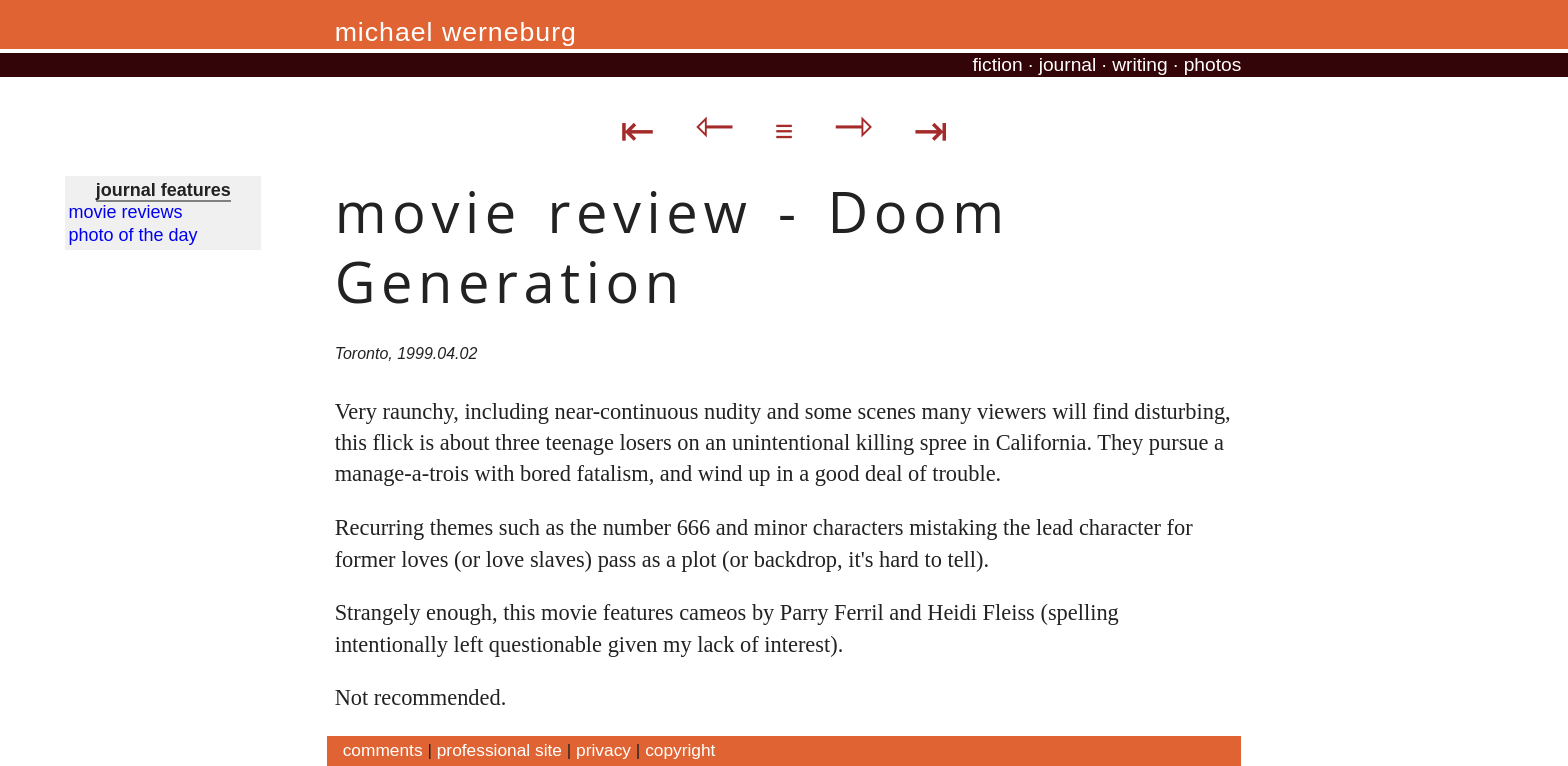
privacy (603, 750)
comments (383, 750)
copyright (680, 750)
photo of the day (133, 235)
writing (1139, 64)
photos (1213, 64)
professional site (499, 750)
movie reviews (126, 212)
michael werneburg (456, 32)
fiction (998, 64)
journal (1068, 64)
